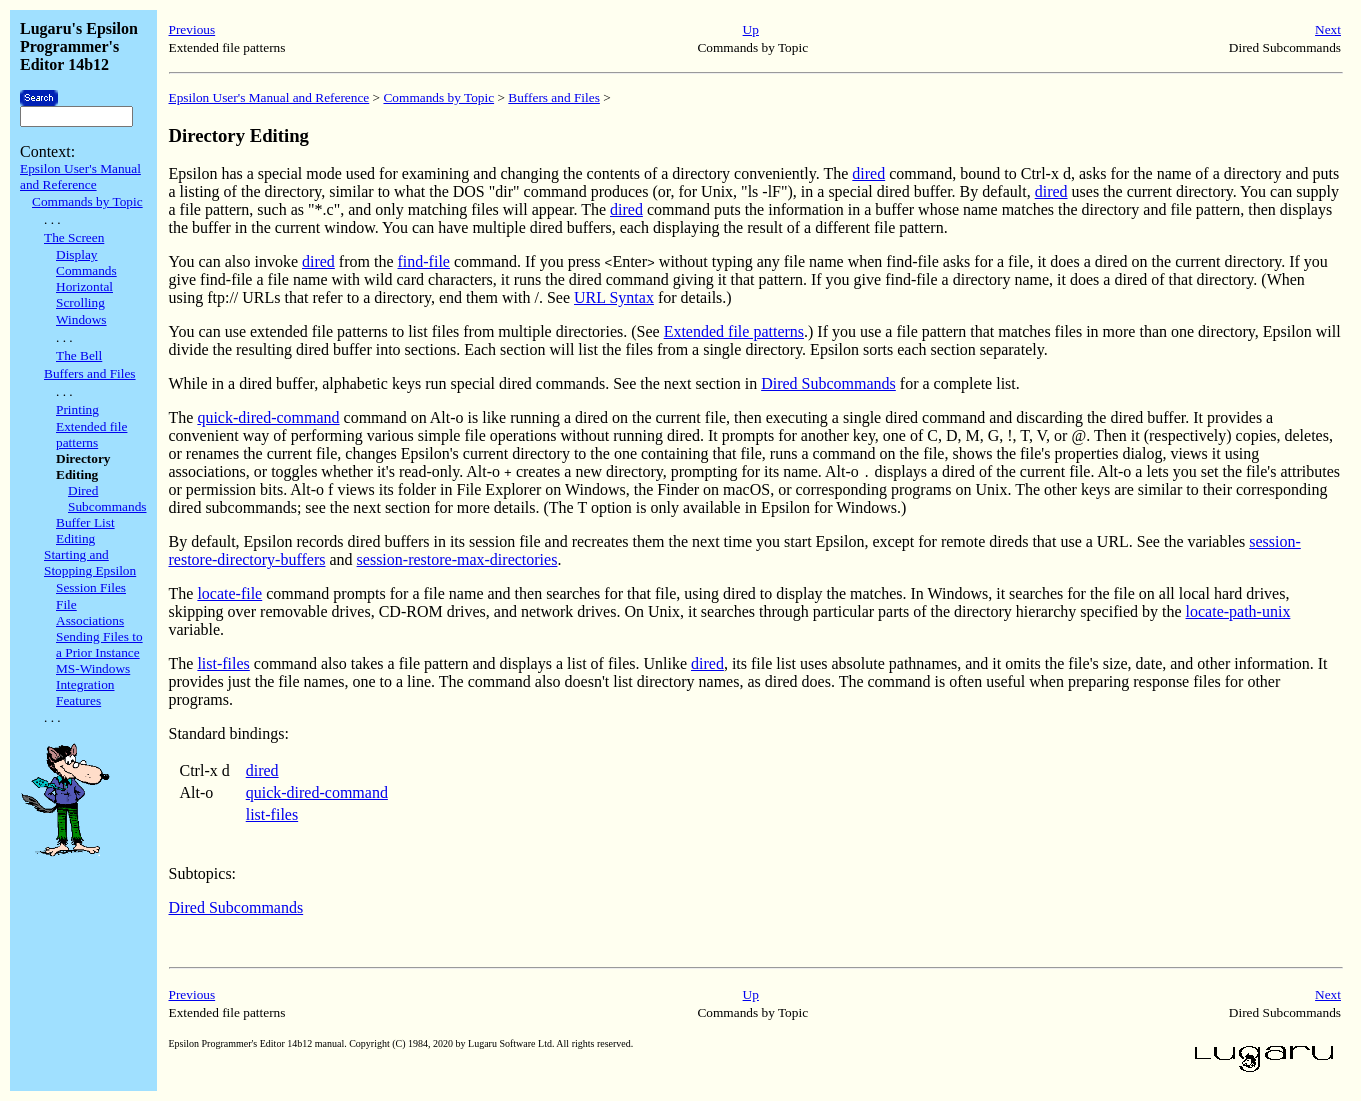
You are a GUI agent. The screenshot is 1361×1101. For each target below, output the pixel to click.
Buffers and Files (90, 373)
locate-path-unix (1238, 611)
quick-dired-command (268, 417)
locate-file (229, 593)
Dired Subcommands (107, 498)
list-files (223, 663)
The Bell (79, 355)
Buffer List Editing (85, 530)
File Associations (90, 612)
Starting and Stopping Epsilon (90, 562)
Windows (81, 319)
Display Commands (86, 262)
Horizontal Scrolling (84, 294)
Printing (77, 409)
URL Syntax (614, 297)
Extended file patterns (91, 434)
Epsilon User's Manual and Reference (80, 176)
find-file (424, 261)
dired (868, 173)
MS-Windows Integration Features (93, 684)
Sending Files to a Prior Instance (99, 644)
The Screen (74, 237)
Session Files (91, 587)
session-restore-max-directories (457, 559)
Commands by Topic (87, 201)
